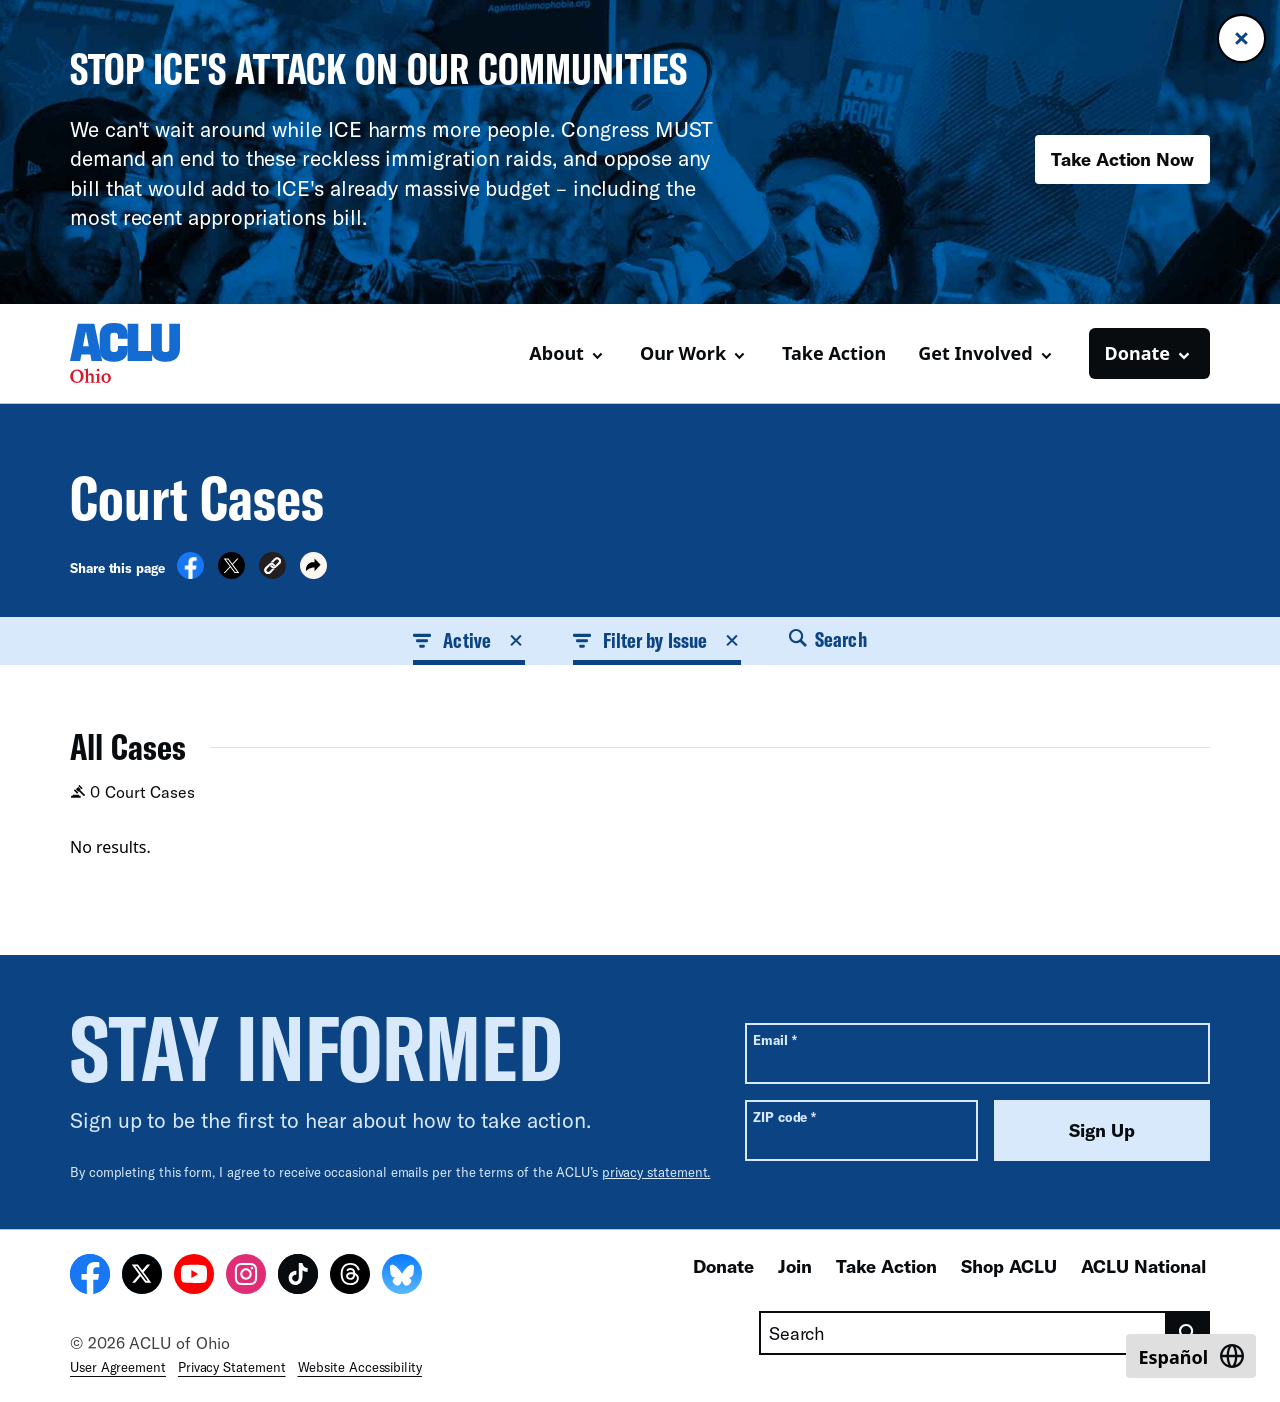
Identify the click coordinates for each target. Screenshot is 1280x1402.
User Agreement (118, 1367)
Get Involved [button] (975, 353)
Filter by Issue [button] (657, 640)
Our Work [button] (683, 353)
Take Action (834, 353)
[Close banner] (1241, 38)
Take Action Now (1122, 159)
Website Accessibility (360, 1367)
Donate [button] (1137, 353)
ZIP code (784, 1116)
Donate (723, 1266)
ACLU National (1143, 1266)
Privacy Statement (232, 1367)
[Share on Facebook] (190, 573)
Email (774, 1039)
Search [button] (828, 639)
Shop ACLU (1009, 1266)
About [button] (556, 353)
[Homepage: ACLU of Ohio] (140, 353)
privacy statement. (656, 1172)
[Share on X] (231, 573)
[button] (272, 568)
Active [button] (468, 640)
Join (795, 1266)
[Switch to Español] (1191, 1356)
